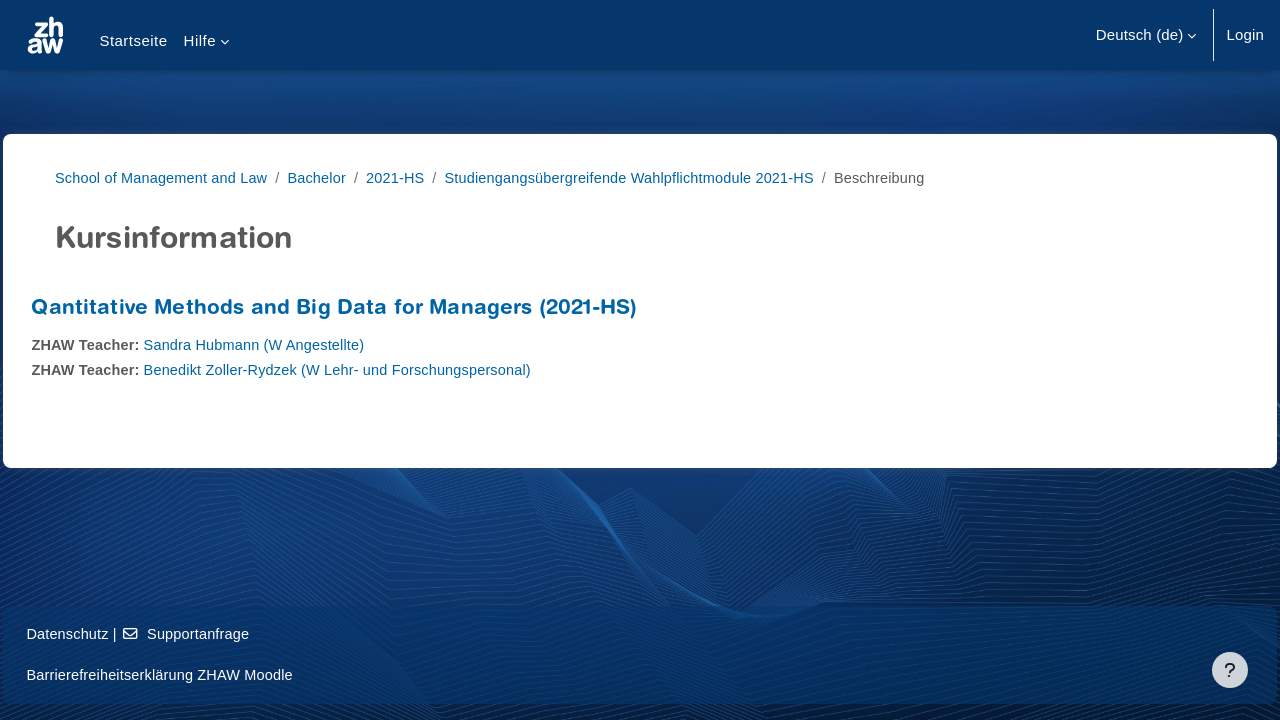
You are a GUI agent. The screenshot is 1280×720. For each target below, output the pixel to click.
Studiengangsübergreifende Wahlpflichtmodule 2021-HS (663, 177)
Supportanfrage (235, 633)
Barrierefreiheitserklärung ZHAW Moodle (209, 674)
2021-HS (422, 177)
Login (1245, 34)
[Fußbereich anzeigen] (1230, 670)
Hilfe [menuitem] (200, 40)
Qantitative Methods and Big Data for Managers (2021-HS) (379, 309)
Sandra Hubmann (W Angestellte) (306, 344)
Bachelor (341, 177)
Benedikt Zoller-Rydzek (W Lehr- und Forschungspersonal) (392, 369)
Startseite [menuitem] (133, 40)
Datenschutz (113, 633)
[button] (1146, 35)
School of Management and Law (181, 177)
